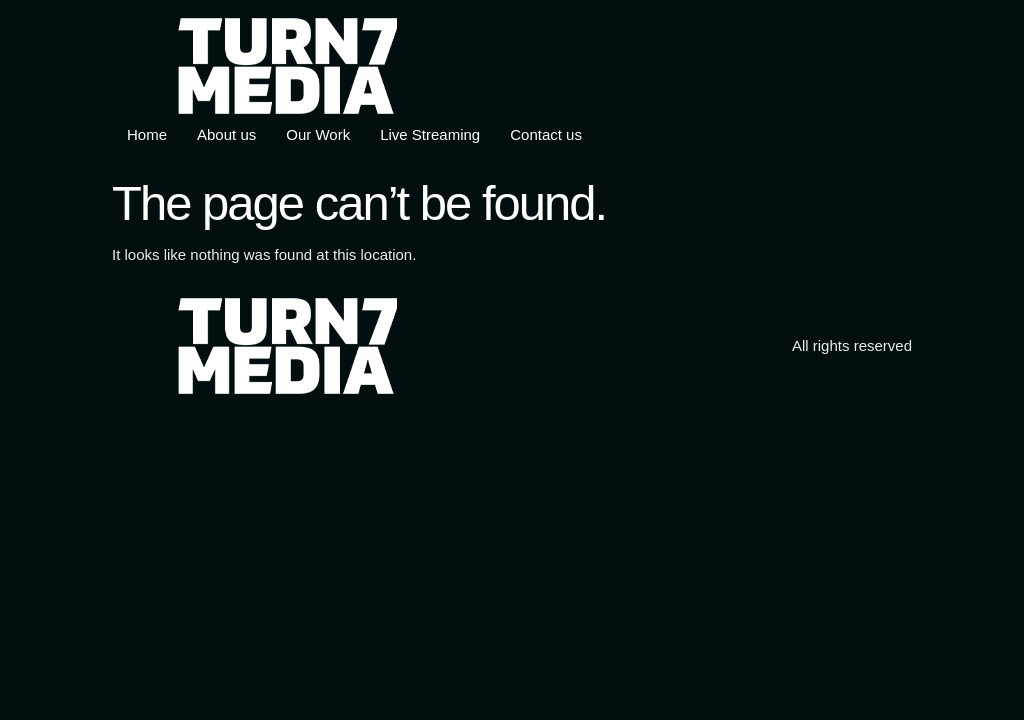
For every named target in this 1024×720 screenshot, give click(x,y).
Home (147, 134)
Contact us (546, 134)
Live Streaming (430, 134)
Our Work (318, 134)
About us (226, 134)
